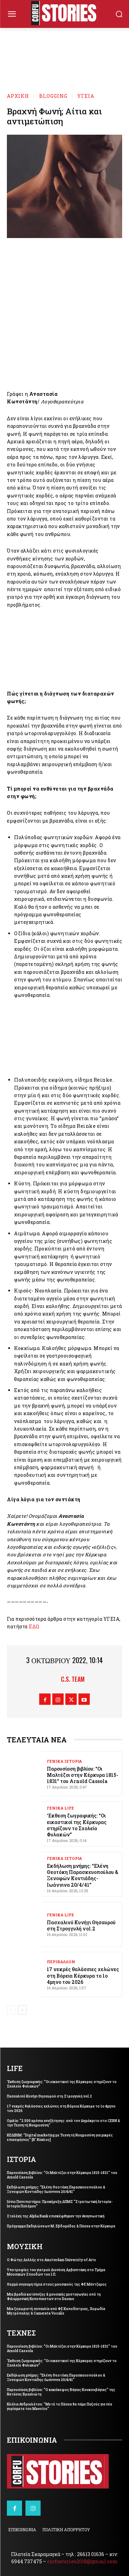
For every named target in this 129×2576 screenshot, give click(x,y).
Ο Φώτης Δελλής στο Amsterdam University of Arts (51, 2260)
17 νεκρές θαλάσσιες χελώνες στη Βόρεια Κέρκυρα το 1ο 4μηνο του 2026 (83, 1975)
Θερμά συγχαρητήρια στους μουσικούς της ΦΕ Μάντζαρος (57, 2284)
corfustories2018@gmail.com (82, 2561)
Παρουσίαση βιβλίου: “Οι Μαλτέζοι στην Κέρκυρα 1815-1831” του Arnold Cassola (82, 1774)
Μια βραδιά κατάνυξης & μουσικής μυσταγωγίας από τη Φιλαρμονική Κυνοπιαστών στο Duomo (54, 2296)
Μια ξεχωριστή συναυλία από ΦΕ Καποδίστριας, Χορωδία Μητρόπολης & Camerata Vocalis (56, 2311)
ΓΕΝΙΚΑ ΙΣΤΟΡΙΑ (64, 1761)
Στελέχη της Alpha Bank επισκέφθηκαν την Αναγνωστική (56, 2216)
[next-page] (22, 2010)
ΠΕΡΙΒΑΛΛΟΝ (61, 1962)
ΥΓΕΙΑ (85, 96)
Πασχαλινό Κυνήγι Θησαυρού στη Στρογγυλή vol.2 (81, 1925)
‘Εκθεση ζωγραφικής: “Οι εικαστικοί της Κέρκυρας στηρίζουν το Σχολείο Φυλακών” (77, 1825)
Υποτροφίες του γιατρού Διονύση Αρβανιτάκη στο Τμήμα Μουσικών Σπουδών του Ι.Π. (56, 2272)
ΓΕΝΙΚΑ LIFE (60, 1808)
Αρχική (18, 96)
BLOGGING (53, 96)
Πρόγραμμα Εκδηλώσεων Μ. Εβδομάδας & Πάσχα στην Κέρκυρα (61, 2226)
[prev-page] (11, 2010)
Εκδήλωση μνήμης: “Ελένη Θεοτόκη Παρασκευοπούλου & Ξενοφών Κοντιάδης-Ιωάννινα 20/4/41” (82, 1875)
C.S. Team (73, 1679)
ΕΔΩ (34, 1626)
